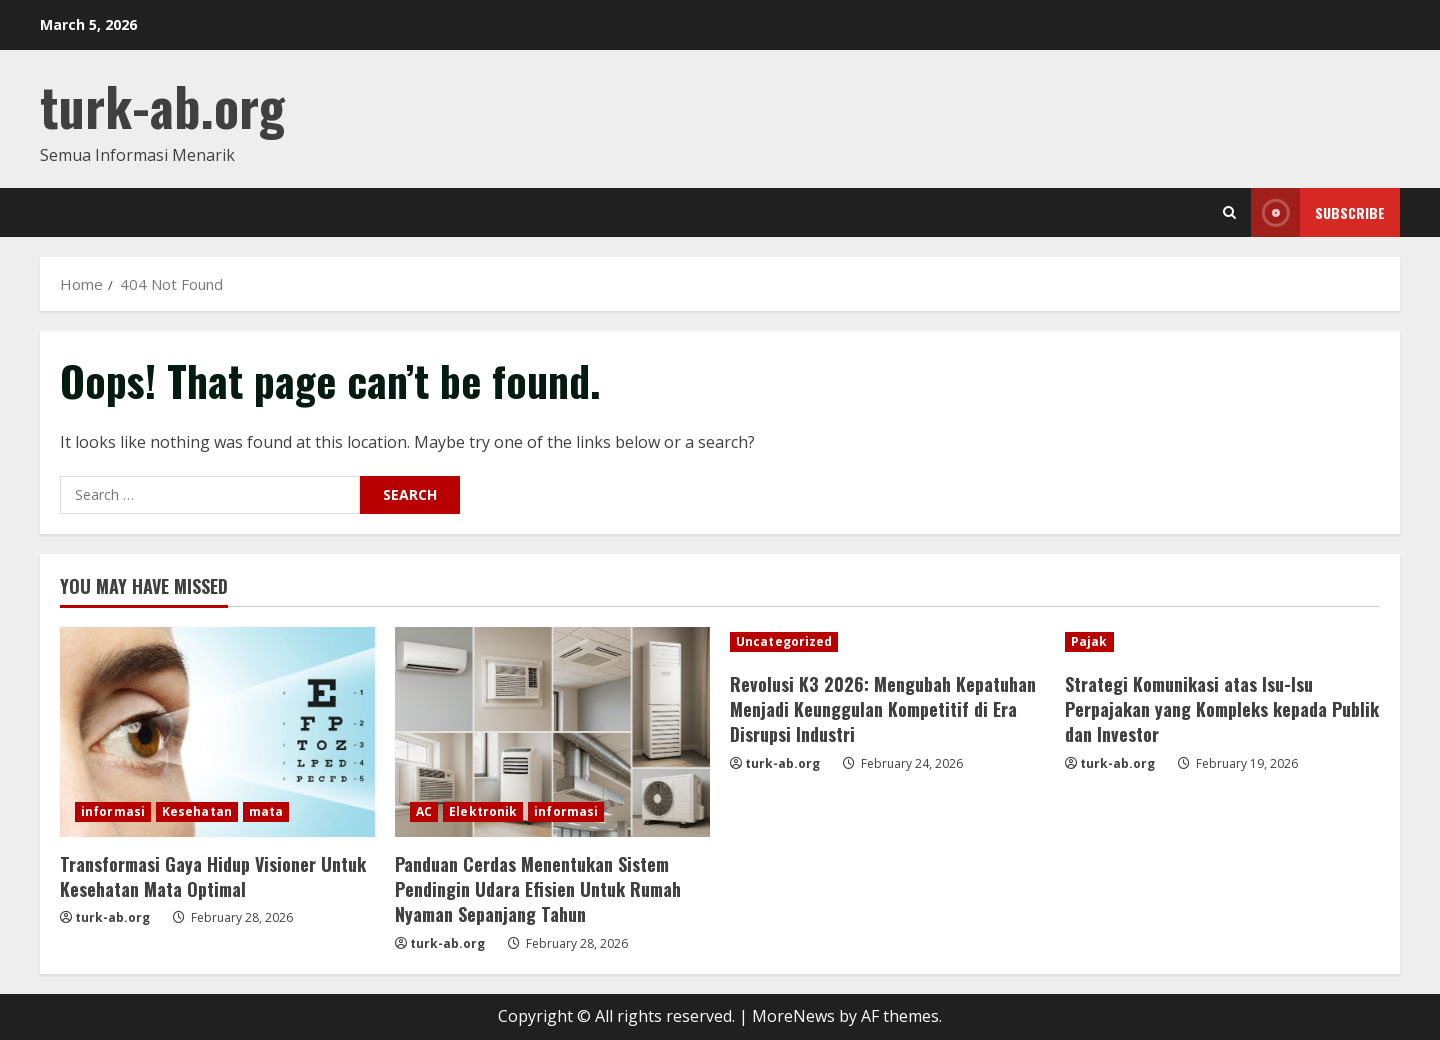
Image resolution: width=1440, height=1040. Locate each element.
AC (424, 811)
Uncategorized (784, 641)
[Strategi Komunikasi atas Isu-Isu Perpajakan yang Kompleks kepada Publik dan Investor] (1222, 642)
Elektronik (483, 811)
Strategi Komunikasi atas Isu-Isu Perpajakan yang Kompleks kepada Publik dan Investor (1222, 709)
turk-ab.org (162, 105)
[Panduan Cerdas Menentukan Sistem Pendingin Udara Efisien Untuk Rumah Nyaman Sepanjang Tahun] (552, 732)
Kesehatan (197, 811)
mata (266, 811)
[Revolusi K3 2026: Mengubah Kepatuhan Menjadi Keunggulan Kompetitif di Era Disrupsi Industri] (887, 642)
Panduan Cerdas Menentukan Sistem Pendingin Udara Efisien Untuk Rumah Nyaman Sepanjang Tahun (538, 889)
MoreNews (793, 1016)
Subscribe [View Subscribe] (1318, 212)
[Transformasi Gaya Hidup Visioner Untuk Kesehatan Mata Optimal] (217, 732)
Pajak (1089, 641)
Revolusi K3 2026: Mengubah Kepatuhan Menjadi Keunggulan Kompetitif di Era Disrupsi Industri (883, 709)
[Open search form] (1229, 212)
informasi (113, 811)
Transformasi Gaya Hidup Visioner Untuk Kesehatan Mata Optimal (213, 876)
